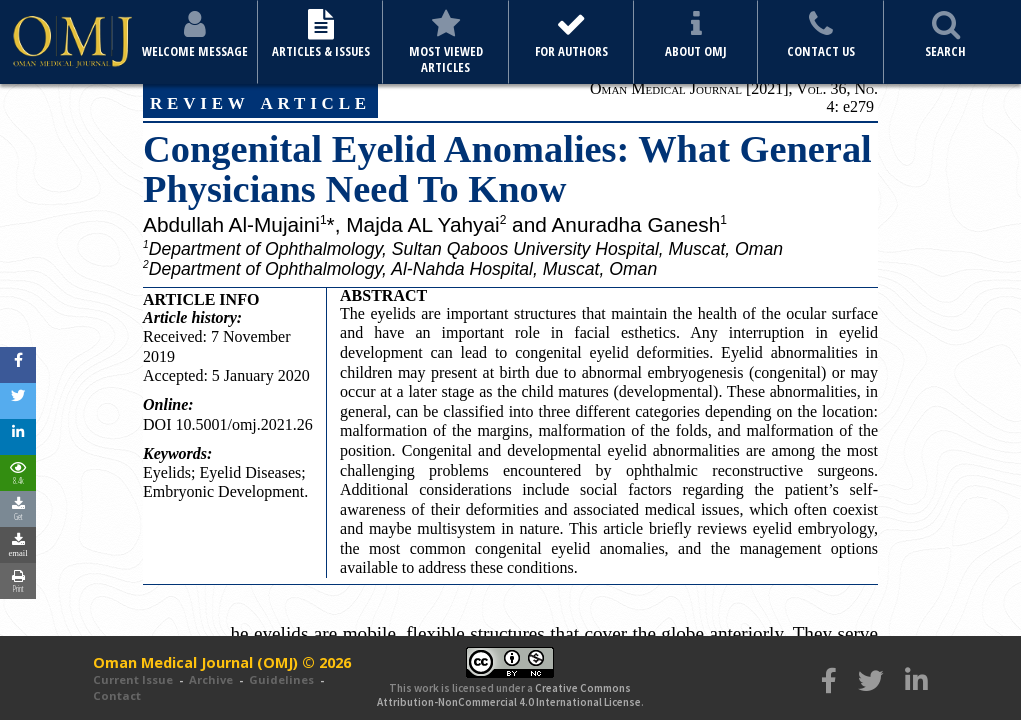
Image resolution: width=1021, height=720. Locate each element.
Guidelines (281, 679)
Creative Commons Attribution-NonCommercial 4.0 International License (509, 695)
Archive (211, 679)
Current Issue (133, 679)
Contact (117, 695)
